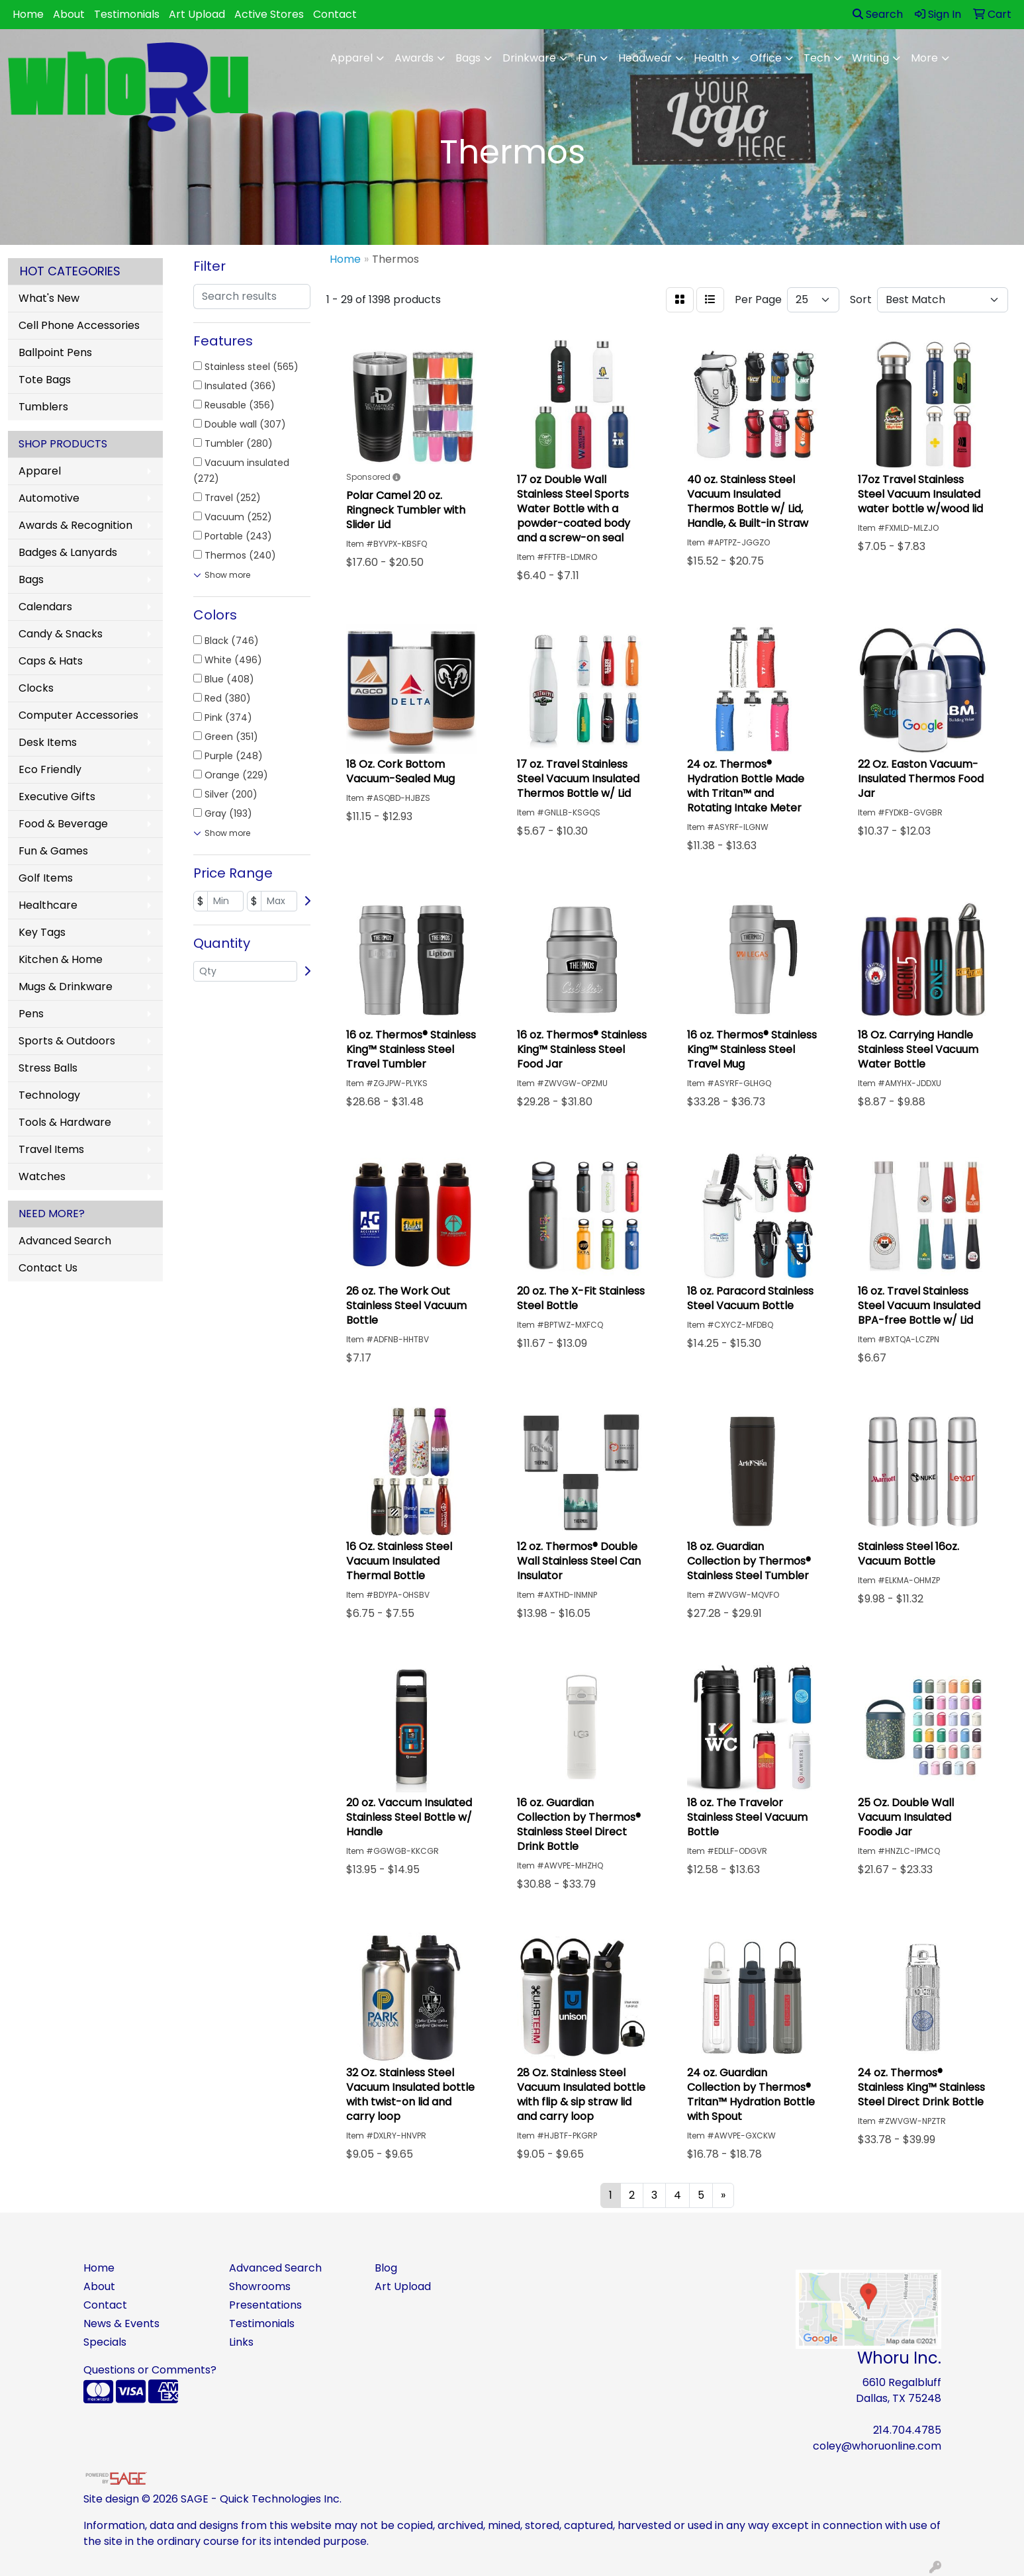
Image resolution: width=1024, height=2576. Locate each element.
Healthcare (48, 905)
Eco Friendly (50, 769)
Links (241, 2342)
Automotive (49, 498)
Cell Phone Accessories (79, 325)
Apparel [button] (351, 58)
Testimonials (127, 14)
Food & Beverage (63, 823)
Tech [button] (817, 58)
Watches (42, 1176)
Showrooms (260, 2286)
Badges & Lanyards (68, 552)
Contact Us (48, 1267)
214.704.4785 (907, 2430)
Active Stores (269, 14)
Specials (104, 2342)
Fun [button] (587, 58)
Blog (386, 2268)
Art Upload (197, 14)
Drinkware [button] (529, 58)
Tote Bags (45, 379)
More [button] (924, 58)
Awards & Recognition (75, 525)
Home (28, 14)
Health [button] (711, 58)
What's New (49, 298)
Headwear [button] (645, 58)
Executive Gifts (57, 796)
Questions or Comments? (149, 2369)
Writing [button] (870, 58)
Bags (31, 579)
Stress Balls (48, 1068)
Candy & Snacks (61, 633)
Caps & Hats (51, 660)
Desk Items (48, 742)
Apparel (40, 471)
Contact (335, 14)
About (69, 14)
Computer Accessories (78, 715)
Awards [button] (414, 58)
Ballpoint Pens (55, 352)
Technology (49, 1095)
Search (878, 14)
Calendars (45, 606)
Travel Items (51, 1149)
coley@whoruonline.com (877, 2446)
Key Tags (42, 932)
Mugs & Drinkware (66, 986)
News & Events (121, 2323)
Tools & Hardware (65, 1122)
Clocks (36, 688)
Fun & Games (53, 850)
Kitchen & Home (61, 959)
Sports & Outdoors (67, 1040)
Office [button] (766, 58)
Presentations (265, 2305)
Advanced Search (65, 1240)
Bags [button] (468, 58)
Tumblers (43, 406)
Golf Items (46, 878)
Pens (31, 1013)
